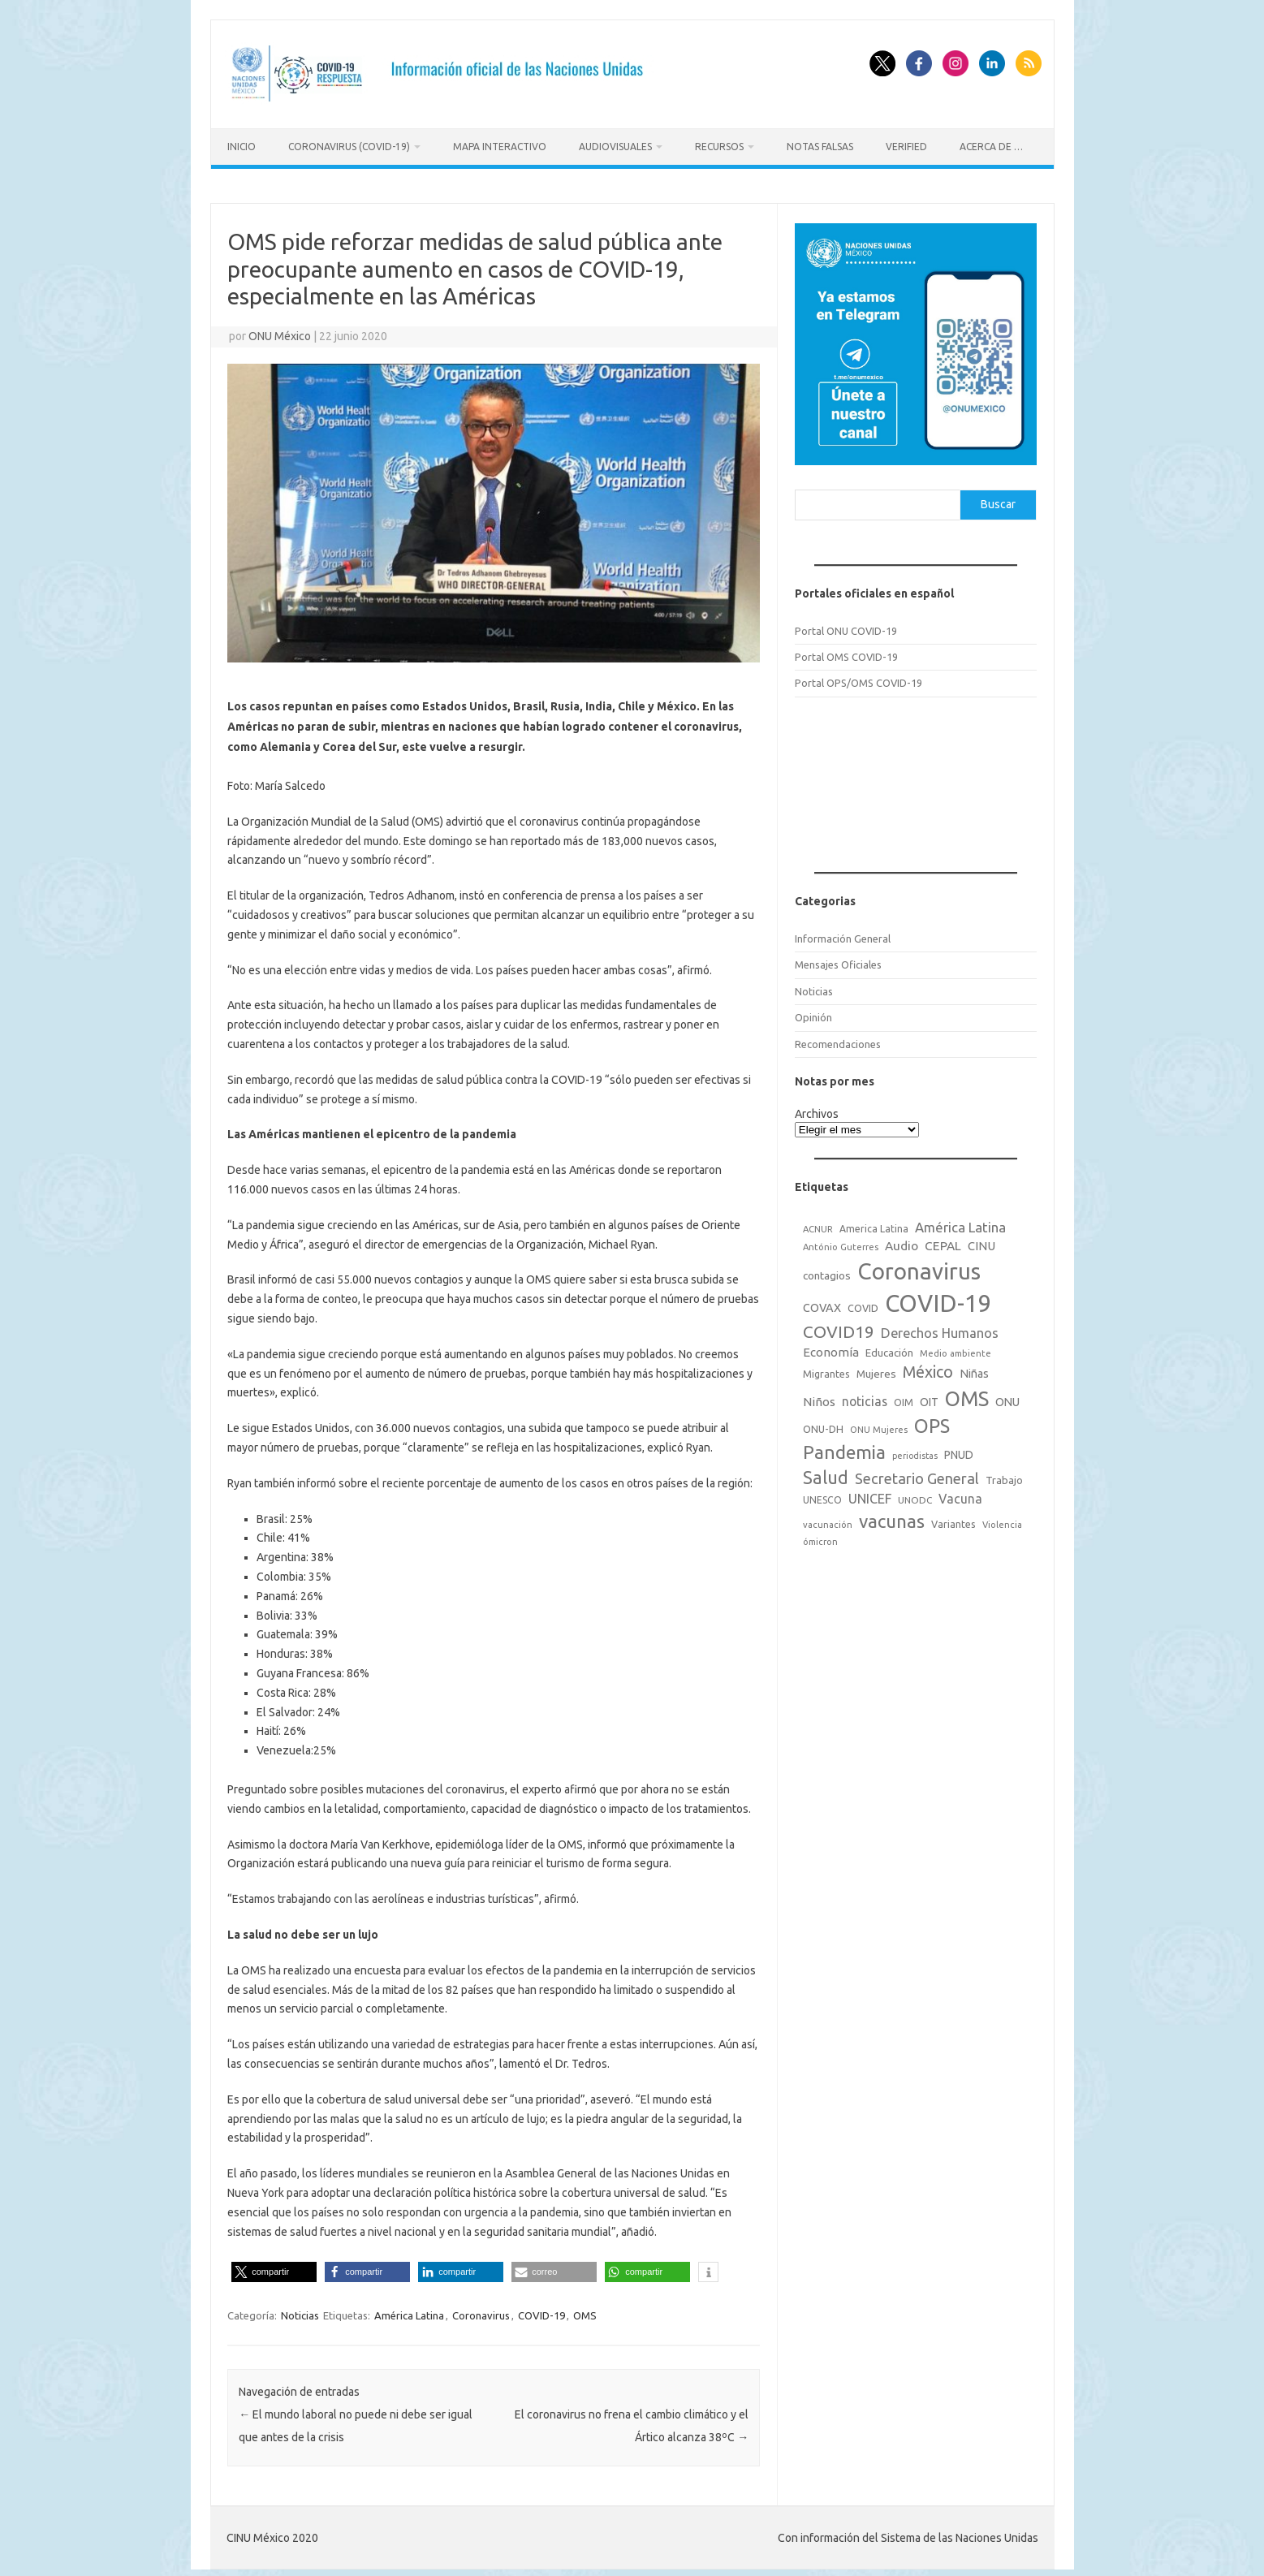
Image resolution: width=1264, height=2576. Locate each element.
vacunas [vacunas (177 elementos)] (892, 1518)
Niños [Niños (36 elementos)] (819, 1398)
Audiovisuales (615, 146)
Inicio (241, 146)
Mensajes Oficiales (838, 962)
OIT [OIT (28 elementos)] (929, 1398)
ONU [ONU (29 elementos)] (1007, 1398)
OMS (585, 2313)
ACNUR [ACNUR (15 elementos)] (818, 1227)
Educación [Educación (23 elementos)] (889, 1350)
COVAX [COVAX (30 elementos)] (822, 1304)
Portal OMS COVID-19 (846, 653)
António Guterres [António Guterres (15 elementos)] (840, 1244)
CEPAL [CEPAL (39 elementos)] (943, 1242)
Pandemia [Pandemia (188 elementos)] (844, 1449)
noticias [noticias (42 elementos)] (864, 1398)
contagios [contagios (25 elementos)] (827, 1272)
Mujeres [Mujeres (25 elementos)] (876, 1370)
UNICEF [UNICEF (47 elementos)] (869, 1495)
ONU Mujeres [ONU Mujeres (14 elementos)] (879, 1426)
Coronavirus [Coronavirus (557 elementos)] (919, 1267)
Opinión (813, 1014)
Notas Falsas (820, 146)
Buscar (998, 501)
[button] (274, 2269)
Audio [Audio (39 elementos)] (901, 1242)
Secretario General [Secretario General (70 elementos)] (917, 1475)
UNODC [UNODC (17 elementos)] (915, 1496)
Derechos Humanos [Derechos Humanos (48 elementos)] (940, 1330)
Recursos (719, 146)
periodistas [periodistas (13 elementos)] (915, 1452)
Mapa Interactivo (499, 146)
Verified (906, 146)
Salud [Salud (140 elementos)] (825, 1474)
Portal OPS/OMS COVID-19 (858, 680)
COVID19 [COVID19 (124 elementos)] (838, 1328)
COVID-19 (541, 2313)
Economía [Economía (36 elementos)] (831, 1350)
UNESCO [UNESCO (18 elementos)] (822, 1496)
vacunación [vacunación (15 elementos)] (827, 1521)
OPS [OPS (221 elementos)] (932, 1422)
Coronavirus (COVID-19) (349, 146)
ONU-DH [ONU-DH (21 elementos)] (823, 1425)
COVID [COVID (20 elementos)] (863, 1304)
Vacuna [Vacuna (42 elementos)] (960, 1495)
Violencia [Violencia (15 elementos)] (1002, 1521)
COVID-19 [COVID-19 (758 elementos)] (938, 1300)
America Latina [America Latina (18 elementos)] (873, 1226)
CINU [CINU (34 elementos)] (981, 1242)
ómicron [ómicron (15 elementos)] (820, 1539)
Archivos (817, 1110)
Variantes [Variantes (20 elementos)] (953, 1520)
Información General (843, 935)
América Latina (409, 2313)
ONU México (279, 332)
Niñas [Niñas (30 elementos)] (974, 1370)
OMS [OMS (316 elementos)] (967, 1395)
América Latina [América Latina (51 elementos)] (960, 1224)
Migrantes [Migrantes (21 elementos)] (826, 1370)
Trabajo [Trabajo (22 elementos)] (1004, 1476)
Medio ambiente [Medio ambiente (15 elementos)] (955, 1351)
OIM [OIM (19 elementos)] (903, 1399)
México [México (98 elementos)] (928, 1369)
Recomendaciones (838, 1040)
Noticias (300, 2313)
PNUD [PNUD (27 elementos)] (958, 1451)
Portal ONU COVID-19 (846, 627)
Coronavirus (481, 2313)
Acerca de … (991, 146)
